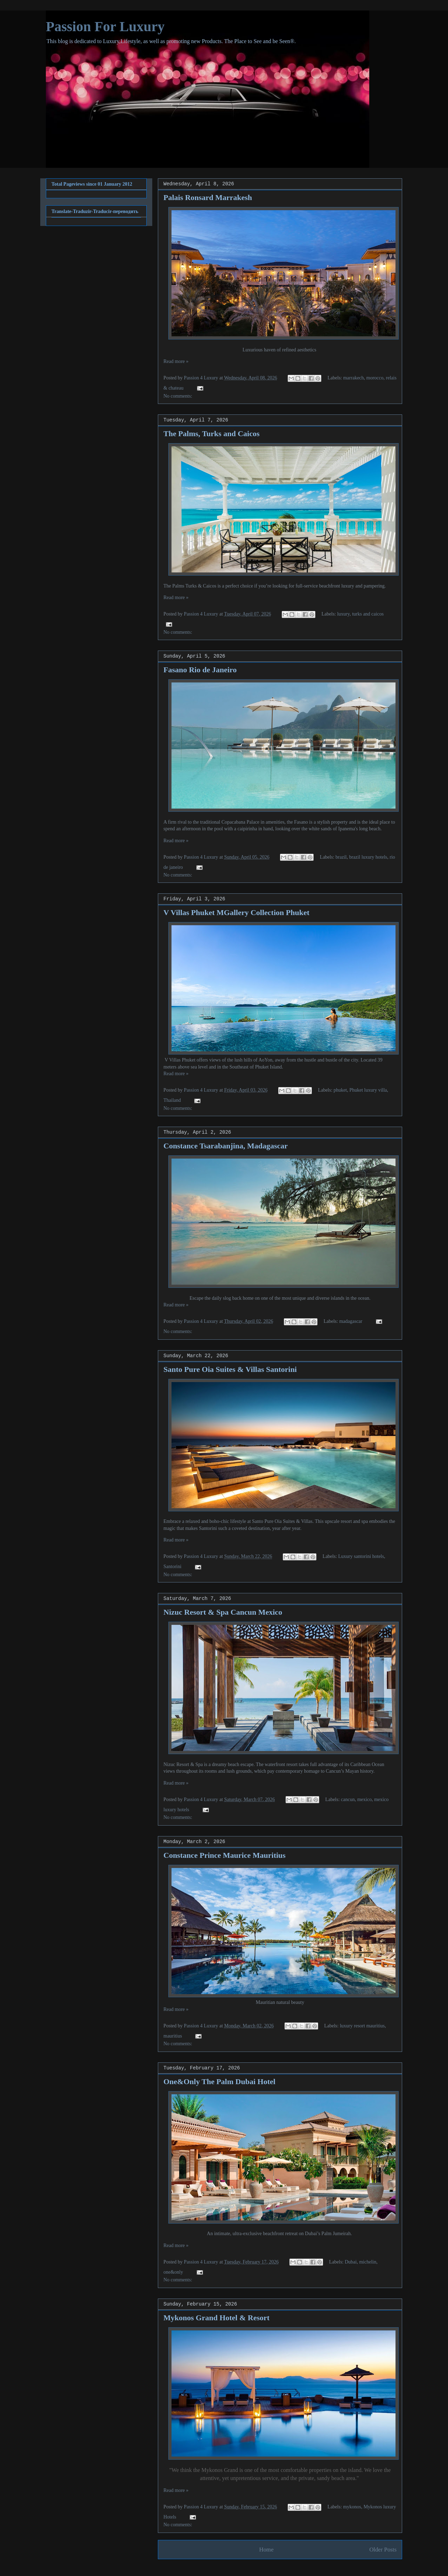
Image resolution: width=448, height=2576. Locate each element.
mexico (364, 1799)
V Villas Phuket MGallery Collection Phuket (236, 912)
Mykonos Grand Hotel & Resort (216, 2317)
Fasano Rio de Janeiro (200, 669)
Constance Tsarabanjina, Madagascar (225, 1145)
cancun (348, 1799)
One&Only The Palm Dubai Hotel (219, 2081)
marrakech (353, 377)
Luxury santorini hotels (361, 1556)
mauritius (172, 2036)
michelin (367, 2262)
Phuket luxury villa (368, 1090)
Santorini (172, 1566)
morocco (375, 377)
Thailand (172, 1100)
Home (266, 2549)
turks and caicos (368, 614)
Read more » (176, 361)
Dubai (351, 2262)
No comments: (177, 396)
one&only (173, 2272)
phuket (340, 1090)
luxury (343, 614)
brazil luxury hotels (368, 857)
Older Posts (383, 2549)
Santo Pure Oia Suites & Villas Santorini (230, 1369)
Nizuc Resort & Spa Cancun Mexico (222, 1612)
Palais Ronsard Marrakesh (207, 197)
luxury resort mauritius (362, 2025)
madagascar (350, 1321)
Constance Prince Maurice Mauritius (224, 1855)
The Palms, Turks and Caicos (211, 433)
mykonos (352, 2506)
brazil (341, 857)
